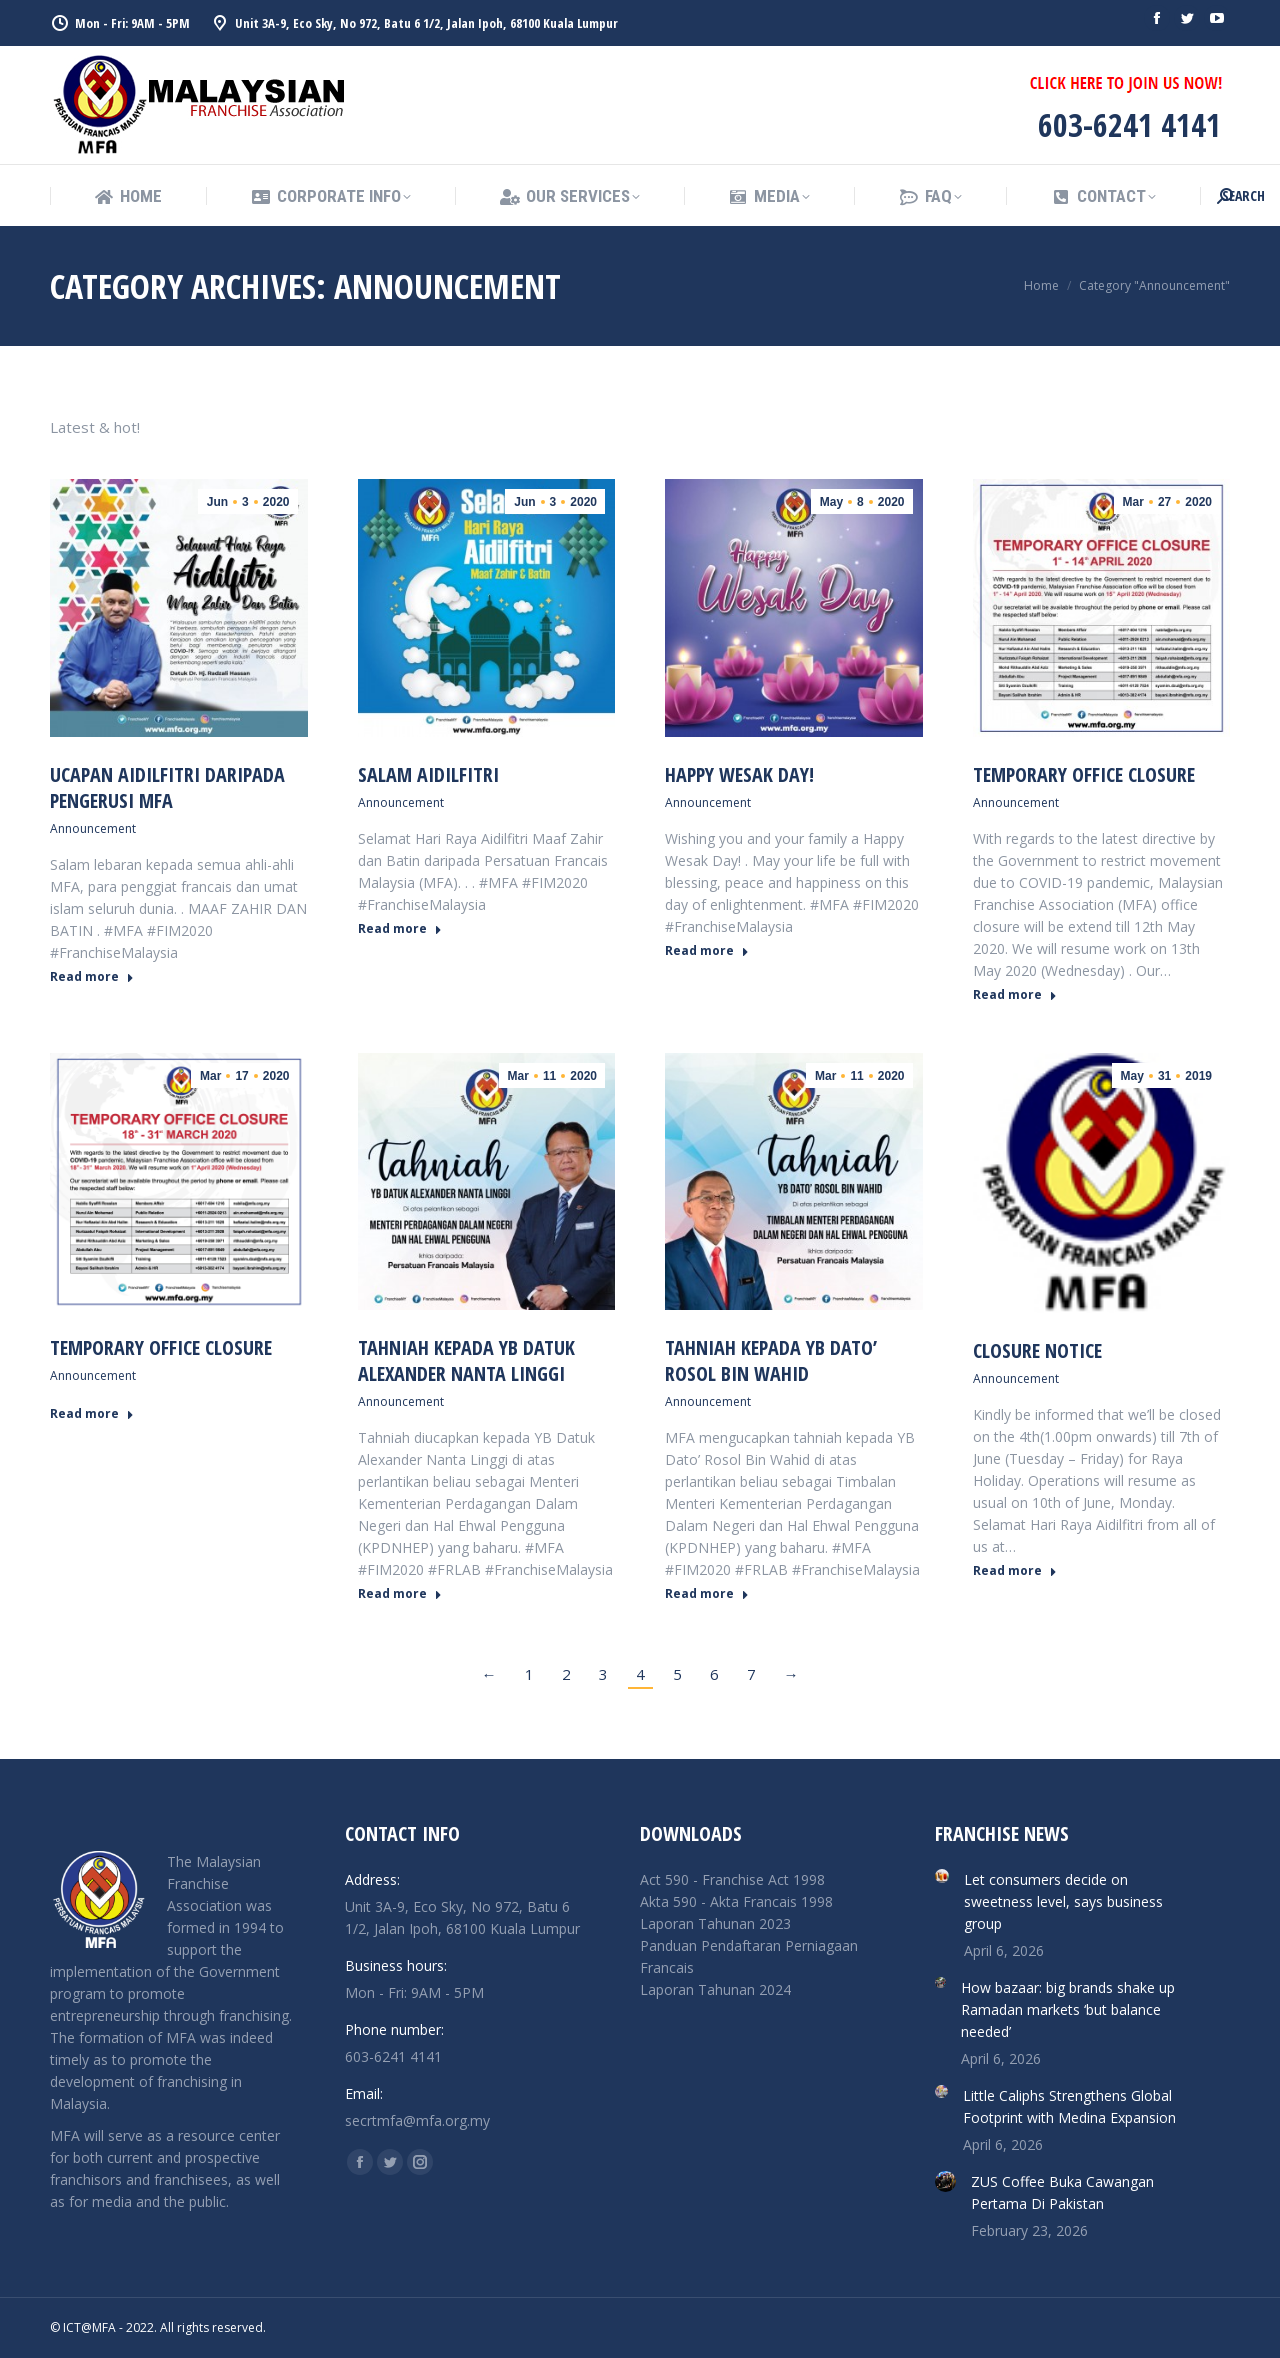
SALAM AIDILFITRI (428, 774)
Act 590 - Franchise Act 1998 (732, 1879)
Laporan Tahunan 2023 (715, 1923)
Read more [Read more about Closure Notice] (1015, 1571)
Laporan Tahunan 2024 (715, 1989)
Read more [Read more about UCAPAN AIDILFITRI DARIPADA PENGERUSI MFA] (92, 977)
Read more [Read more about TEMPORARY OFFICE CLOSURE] (1015, 995)
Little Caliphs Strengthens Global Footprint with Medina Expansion (1069, 2106)
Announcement (93, 828)
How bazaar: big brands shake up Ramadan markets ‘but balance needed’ (1068, 2009)
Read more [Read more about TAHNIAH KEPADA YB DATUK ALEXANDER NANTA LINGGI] (400, 1594)
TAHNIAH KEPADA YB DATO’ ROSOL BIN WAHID (771, 1360)
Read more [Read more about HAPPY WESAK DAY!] (707, 951)
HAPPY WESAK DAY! (739, 774)
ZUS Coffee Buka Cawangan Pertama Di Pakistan (1062, 2192)
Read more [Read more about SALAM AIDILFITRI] (400, 929)
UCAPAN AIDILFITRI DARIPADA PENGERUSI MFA (167, 787)
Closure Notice (1037, 1350)
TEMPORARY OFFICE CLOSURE (1084, 774)
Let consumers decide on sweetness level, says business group (1063, 1901)
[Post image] (942, 1876)
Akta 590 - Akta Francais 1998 (736, 1901)
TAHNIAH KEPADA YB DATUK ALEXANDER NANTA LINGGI (466, 1360)
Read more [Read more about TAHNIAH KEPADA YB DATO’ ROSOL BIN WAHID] (707, 1594)
